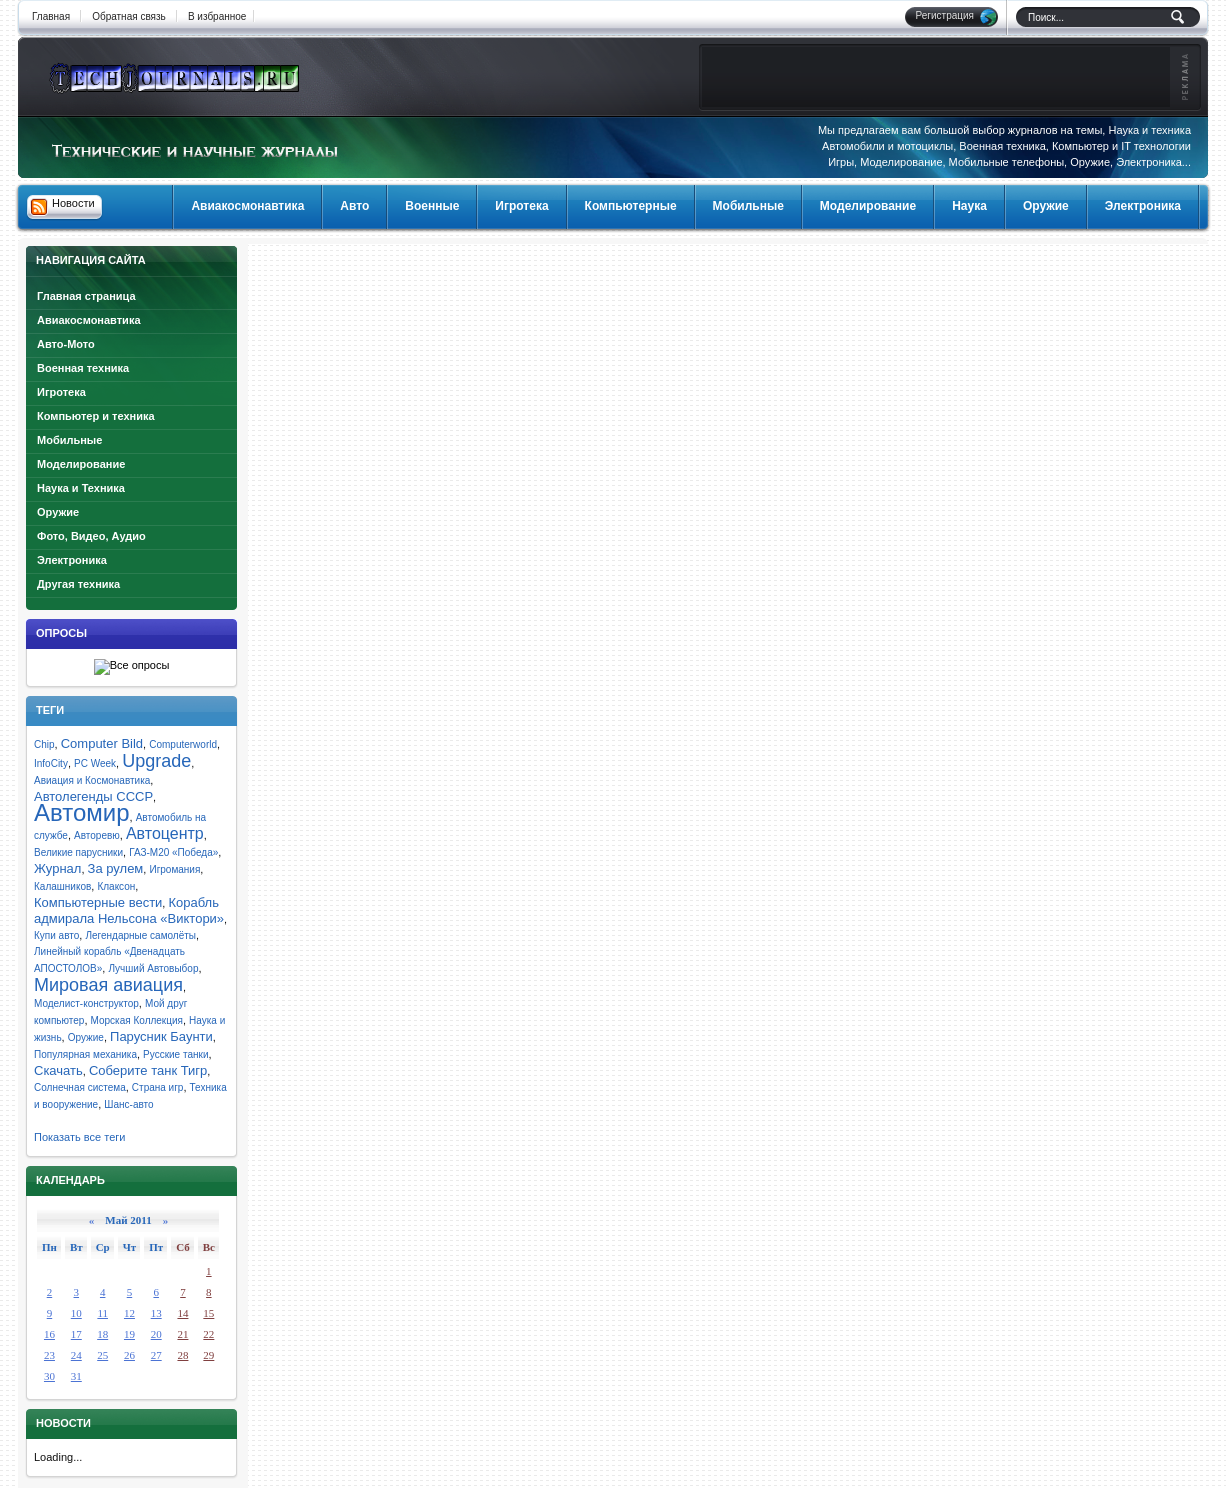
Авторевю (97, 835)
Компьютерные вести (98, 902)
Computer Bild (102, 743)
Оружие (58, 512)
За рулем (116, 868)
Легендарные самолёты (140, 935)
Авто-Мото (66, 344)
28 (182, 1355)
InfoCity (51, 763)
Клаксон (116, 886)
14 (182, 1313)
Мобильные (69, 440)
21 (182, 1334)
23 (49, 1355)
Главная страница (86, 296)
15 (208, 1313)
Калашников (62, 886)
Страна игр (158, 1087)
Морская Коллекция (137, 1020)
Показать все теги (79, 1137)
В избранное (217, 16)
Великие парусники (78, 852)
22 (208, 1334)
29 (208, 1355)
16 (49, 1334)
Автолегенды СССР (93, 796)
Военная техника (83, 368)
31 (76, 1376)
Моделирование (81, 464)
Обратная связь (129, 16)
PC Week (95, 763)
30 (49, 1376)
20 (156, 1334)
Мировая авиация (108, 985)
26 (129, 1355)
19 (129, 1334)
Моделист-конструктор (86, 1003)
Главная (51, 16)
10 (76, 1313)
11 (102, 1313)
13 (156, 1313)
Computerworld (183, 744)
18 (102, 1334)
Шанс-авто (128, 1104)
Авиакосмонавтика (89, 320)
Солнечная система (80, 1087)
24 (76, 1355)
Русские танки (175, 1054)
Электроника (72, 560)
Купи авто (56, 935)
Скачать (58, 1070)
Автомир (82, 812)
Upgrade (156, 761)
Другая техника (78, 584)
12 (129, 1313)
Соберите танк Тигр (148, 1070)
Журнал (57, 868)
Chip (44, 744)
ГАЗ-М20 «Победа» (173, 852)
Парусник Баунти (161, 1036)
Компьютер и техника (96, 416)
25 (102, 1355)
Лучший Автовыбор (153, 968)
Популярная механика (85, 1054)
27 (156, 1355)
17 (76, 1334)
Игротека (61, 392)
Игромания (174, 869)
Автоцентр (165, 833)
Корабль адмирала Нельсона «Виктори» (129, 910)
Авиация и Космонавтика (92, 780)
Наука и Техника (81, 488)
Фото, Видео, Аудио (91, 536)
